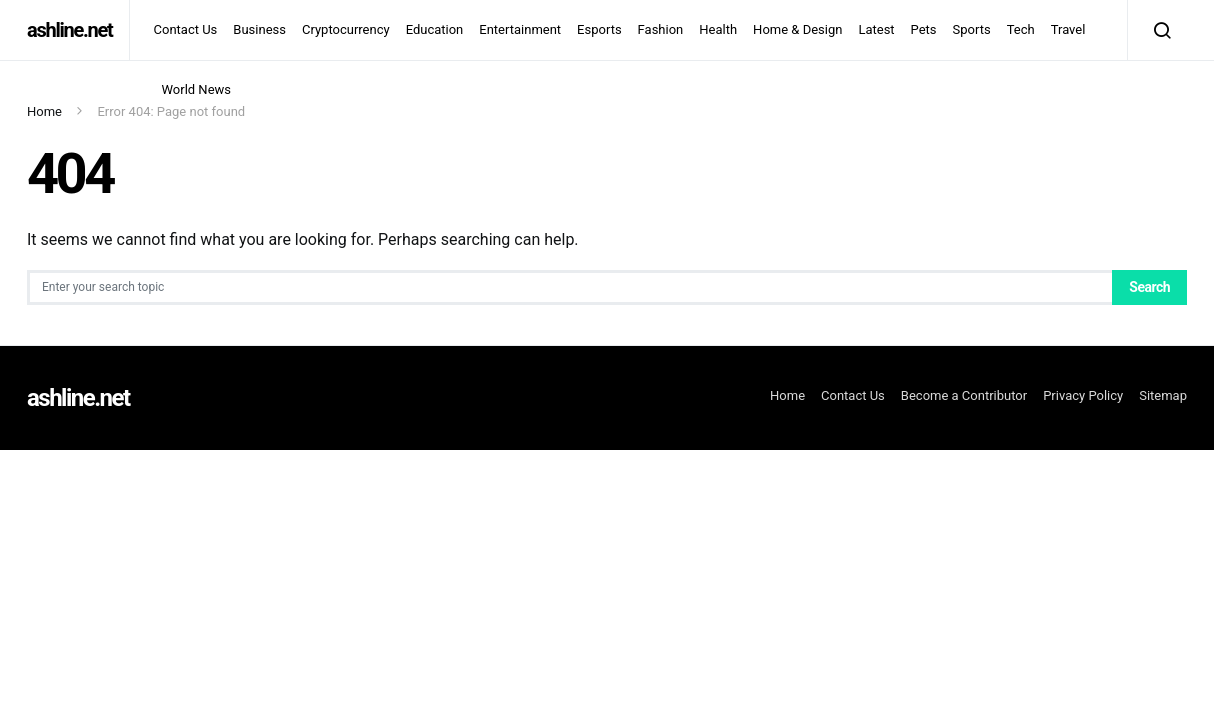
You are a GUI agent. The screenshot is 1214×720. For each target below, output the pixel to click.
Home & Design (797, 29)
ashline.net (70, 30)
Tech (1021, 29)
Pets (924, 29)
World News (197, 89)
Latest (876, 29)
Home (44, 111)
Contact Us (186, 29)
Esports (599, 29)
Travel (1068, 29)
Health (718, 29)
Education (435, 29)
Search (1149, 287)
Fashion (661, 29)
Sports (972, 29)
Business (259, 29)
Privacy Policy (1083, 395)
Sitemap (1163, 395)
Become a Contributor (964, 395)
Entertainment (520, 29)
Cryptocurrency (346, 29)
